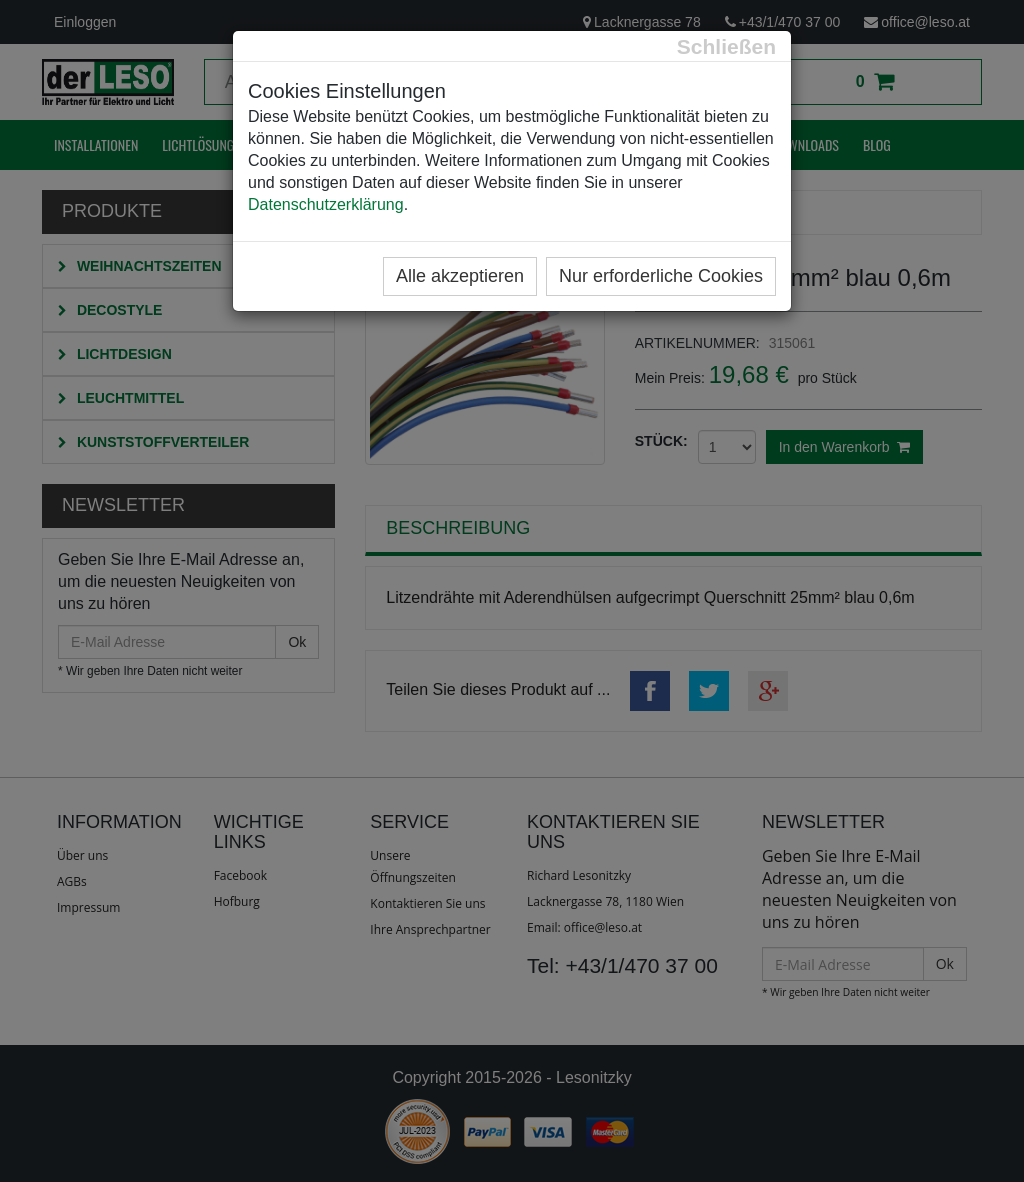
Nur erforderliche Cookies (661, 276)
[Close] (726, 46)
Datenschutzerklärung (326, 204)
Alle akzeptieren (460, 276)
